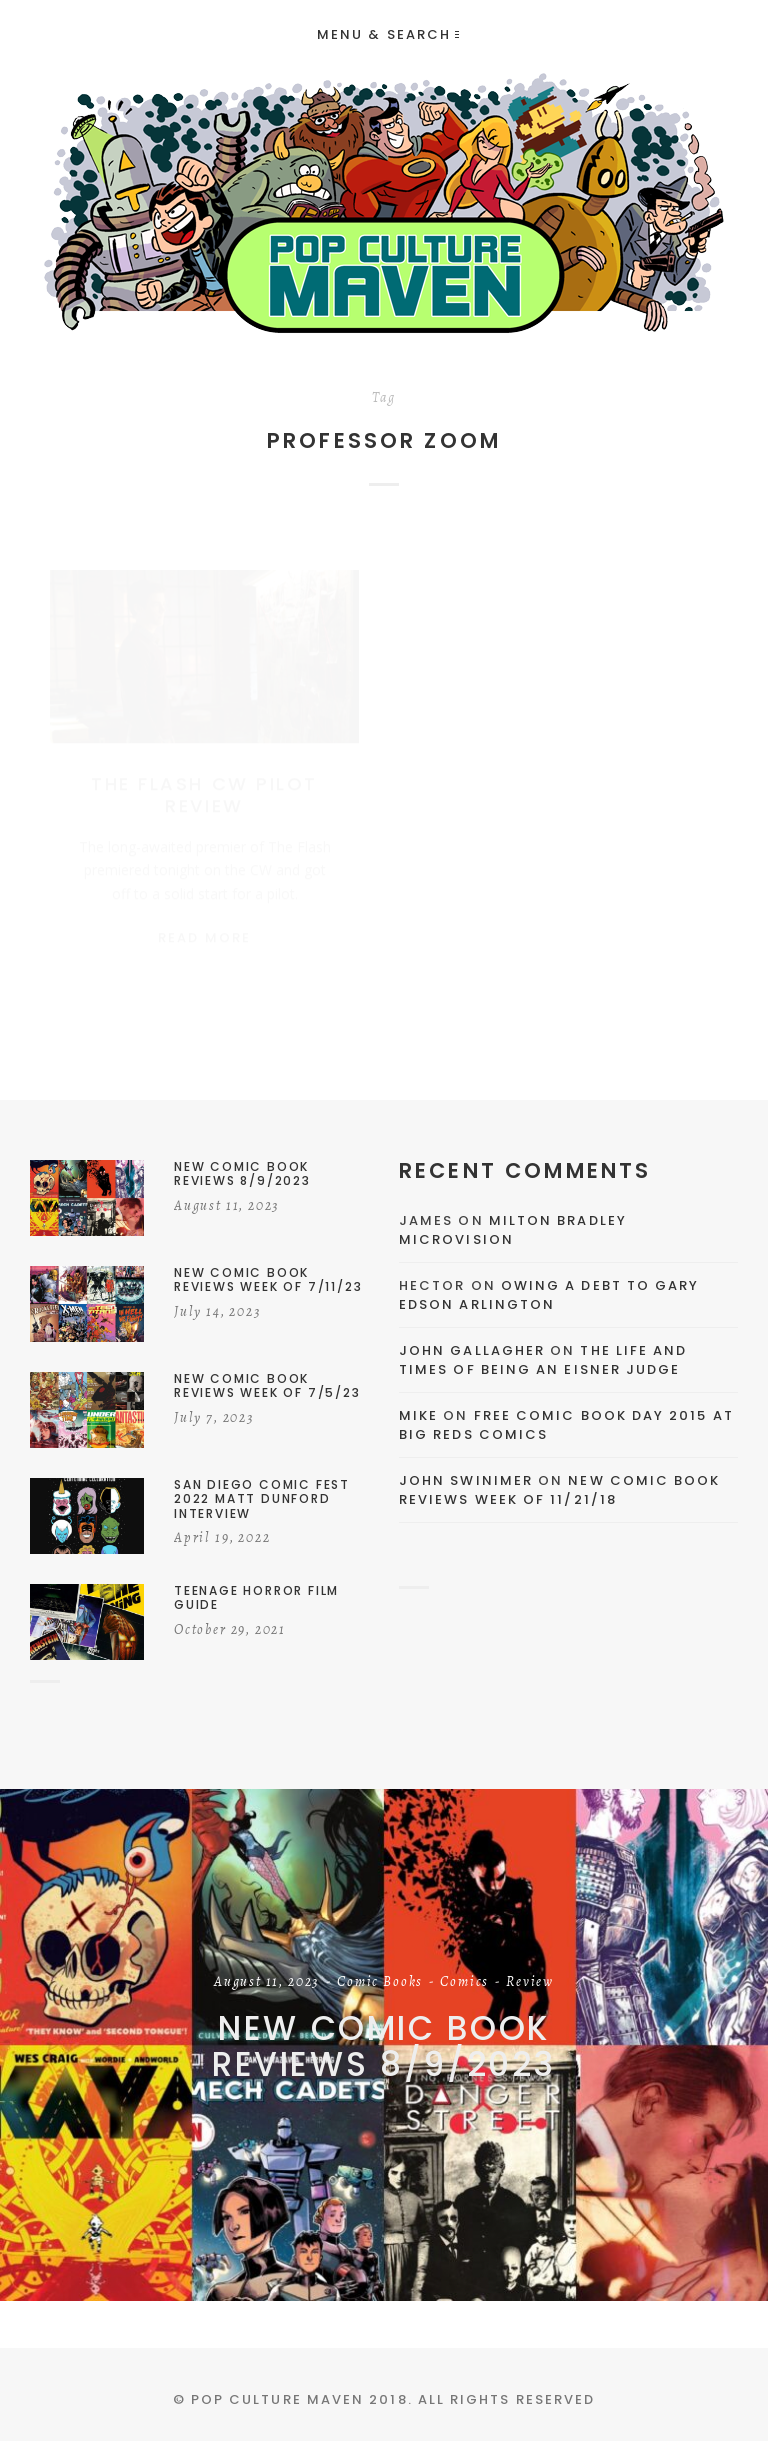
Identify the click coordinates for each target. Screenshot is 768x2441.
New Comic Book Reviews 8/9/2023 (384, 2045)
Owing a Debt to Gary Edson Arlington (549, 1295)
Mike (418, 1415)
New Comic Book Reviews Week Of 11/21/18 (560, 1490)
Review (530, 1982)
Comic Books (380, 1982)
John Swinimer (466, 1480)
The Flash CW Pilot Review (204, 775)
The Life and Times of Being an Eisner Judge (543, 1360)
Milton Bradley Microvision (513, 1230)
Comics (464, 1982)
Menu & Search (388, 34)
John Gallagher (472, 1350)
